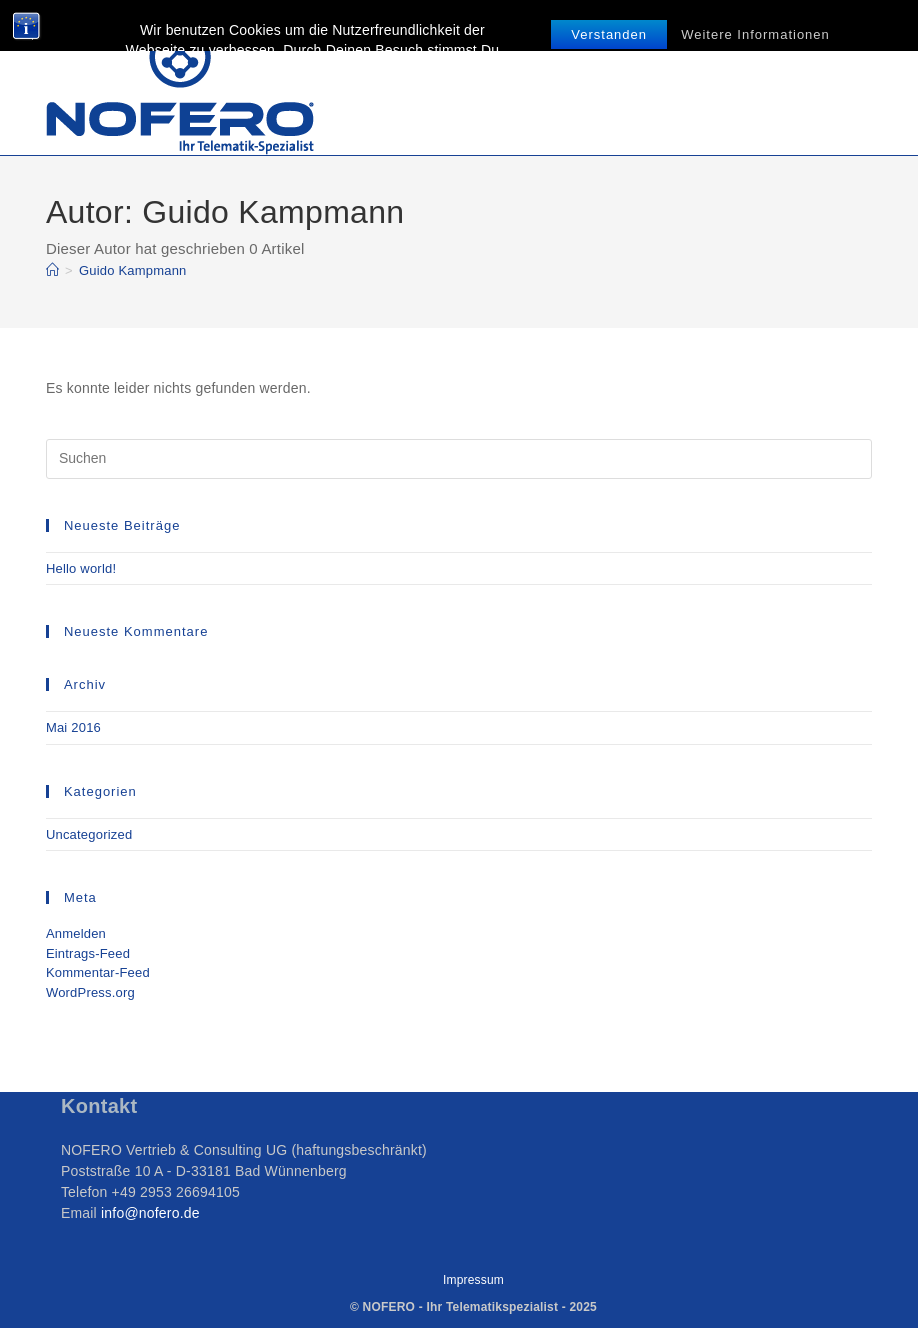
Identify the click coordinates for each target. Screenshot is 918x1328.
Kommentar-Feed (98, 972)
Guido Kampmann (133, 270)
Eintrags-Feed (88, 953)
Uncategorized (89, 834)
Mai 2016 (73, 727)
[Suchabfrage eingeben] (459, 459)
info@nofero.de (148, 1213)
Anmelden (76, 933)
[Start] (52, 270)
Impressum (473, 1280)
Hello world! (81, 568)
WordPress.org (90, 992)
